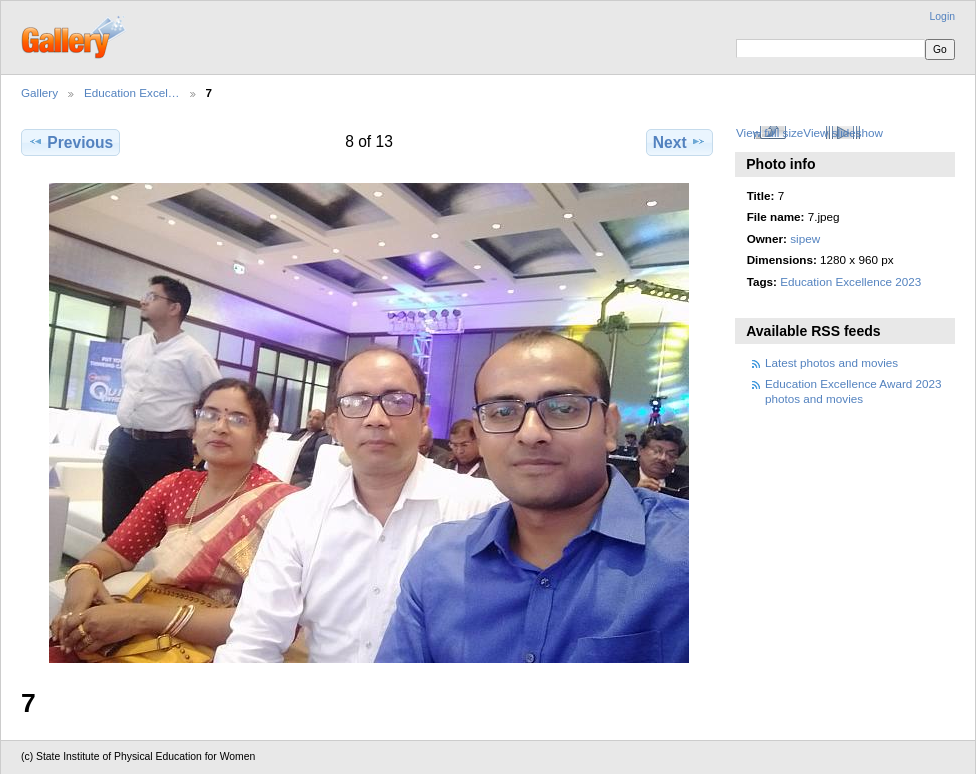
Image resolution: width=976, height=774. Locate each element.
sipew (805, 238)
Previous (70, 142)
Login (942, 16)
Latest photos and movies (831, 362)
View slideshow (843, 132)
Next (679, 142)
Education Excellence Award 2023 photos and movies (853, 390)
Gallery (39, 92)
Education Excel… (132, 92)
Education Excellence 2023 (850, 281)
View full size (769, 132)
